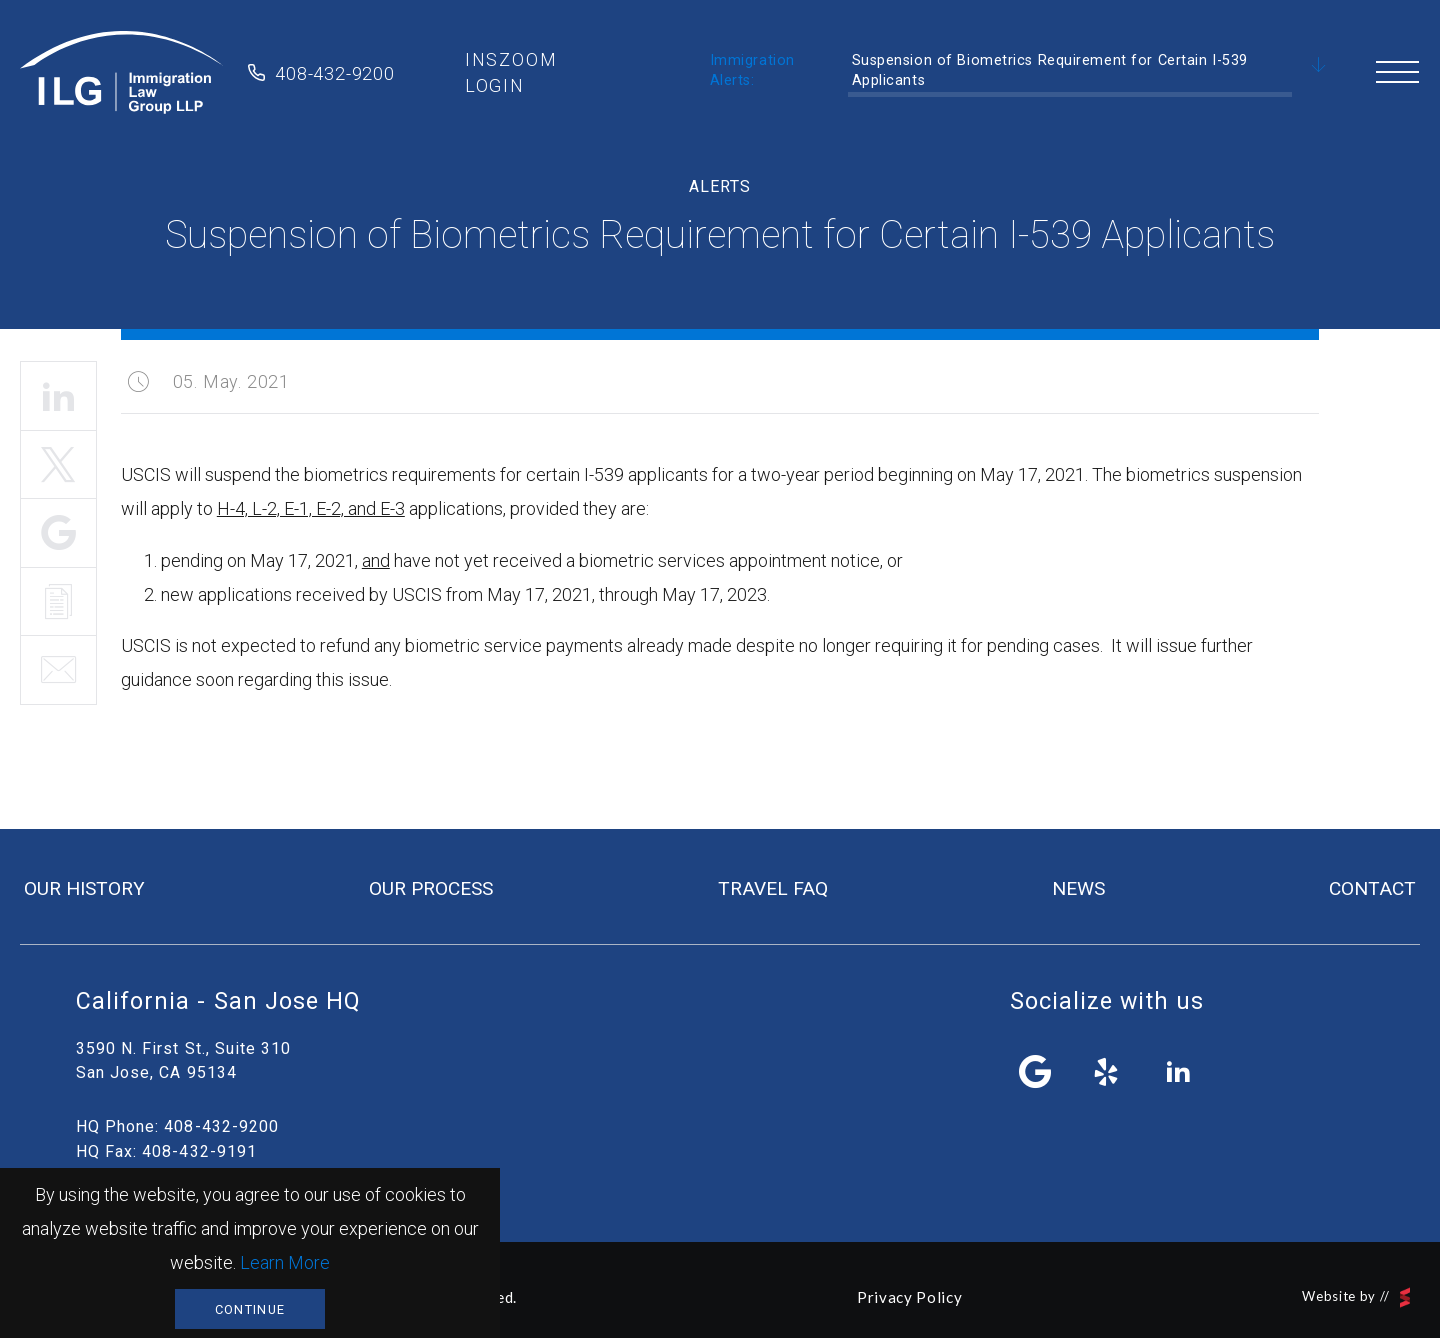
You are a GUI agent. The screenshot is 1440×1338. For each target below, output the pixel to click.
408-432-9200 (335, 73)
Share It (58, 533)
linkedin (1178, 1072)
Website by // (1356, 1297)
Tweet (58, 465)
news (1078, 888)
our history (84, 888)
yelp (1107, 1072)
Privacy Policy (909, 1297)
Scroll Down (1319, 66)
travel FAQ (773, 888)
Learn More (285, 1262)
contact (1372, 888)
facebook (1036, 1072)
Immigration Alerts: (752, 70)
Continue (250, 1309)
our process (431, 888)
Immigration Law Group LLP (121, 73)
